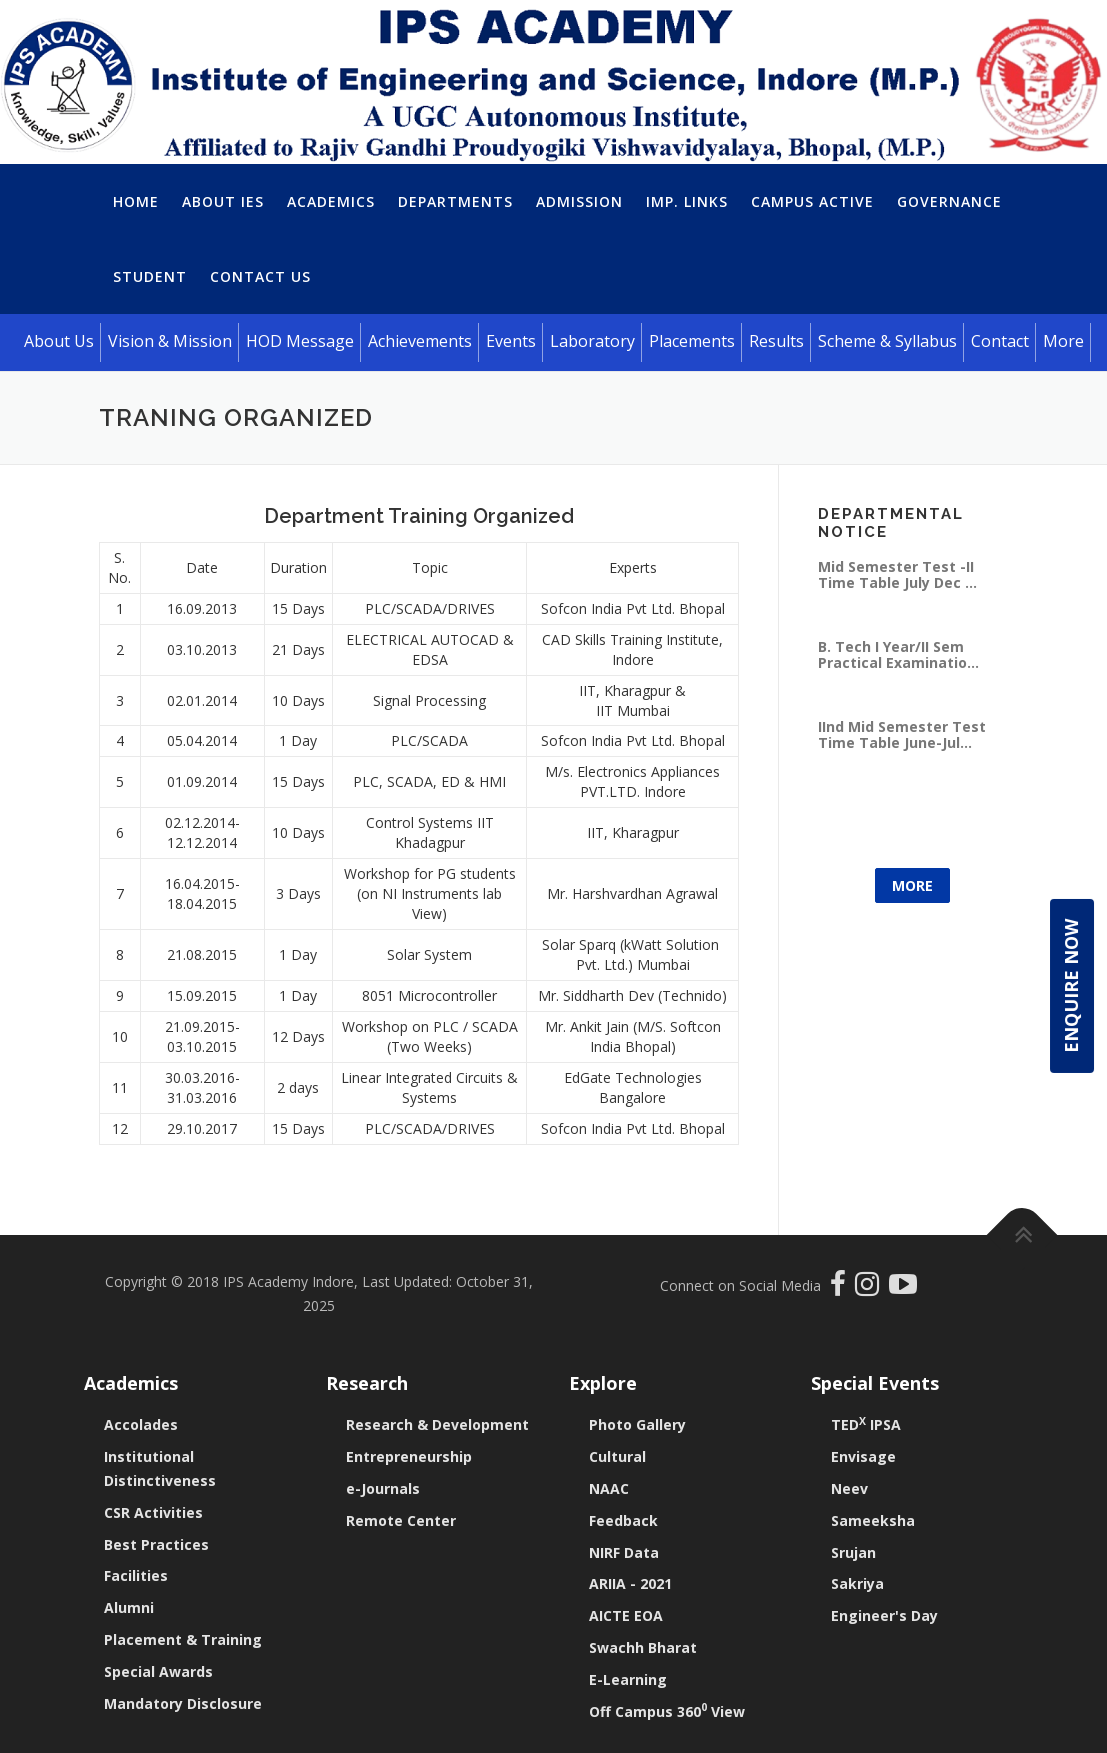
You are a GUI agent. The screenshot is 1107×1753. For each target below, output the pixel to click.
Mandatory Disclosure (183, 1703)
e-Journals (383, 1488)
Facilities (136, 1575)
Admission (579, 201)
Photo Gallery (637, 1424)
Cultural (617, 1456)
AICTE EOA (626, 1615)
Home (136, 201)
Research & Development (437, 1424)
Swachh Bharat (643, 1647)
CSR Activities (153, 1512)
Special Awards (158, 1671)
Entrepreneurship (409, 1456)
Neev (849, 1488)
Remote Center (401, 1520)
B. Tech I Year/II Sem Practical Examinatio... (898, 654)
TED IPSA (866, 1424)
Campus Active (812, 201)
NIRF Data (624, 1552)
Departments (455, 201)
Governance (949, 201)
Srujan (853, 1552)
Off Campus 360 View (667, 1711)
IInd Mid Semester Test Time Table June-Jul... (902, 734)
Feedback (623, 1520)
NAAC (609, 1488)
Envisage (863, 1456)
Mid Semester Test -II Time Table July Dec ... (897, 574)
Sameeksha (873, 1520)
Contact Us (260, 276)
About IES (223, 201)
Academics (331, 201)
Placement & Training (183, 1639)
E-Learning (628, 1679)
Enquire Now (1071, 986)
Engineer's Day (884, 1615)
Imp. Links (687, 201)
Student (150, 276)
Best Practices (156, 1544)
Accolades (141, 1424)
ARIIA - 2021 (630, 1583)
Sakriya (857, 1583)
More (912, 885)
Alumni (129, 1607)
